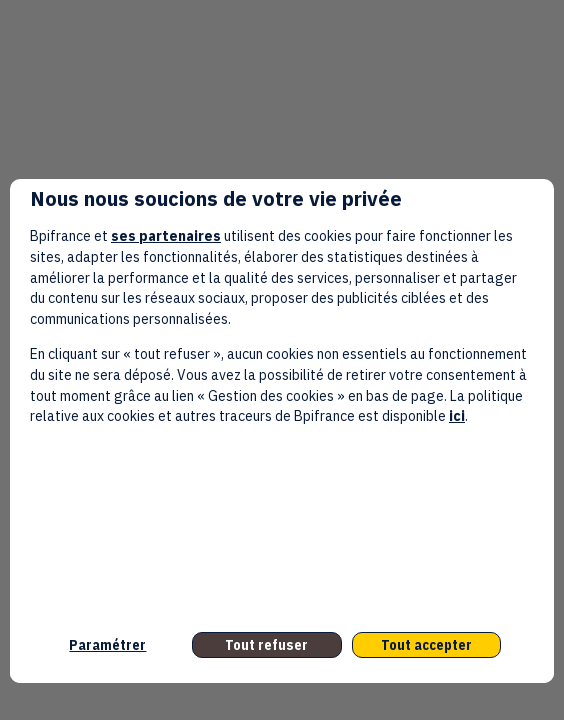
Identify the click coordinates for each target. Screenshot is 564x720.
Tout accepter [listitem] (426, 645)
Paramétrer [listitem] (107, 645)
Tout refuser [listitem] (266, 645)
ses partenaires (166, 236)
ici (457, 416)
